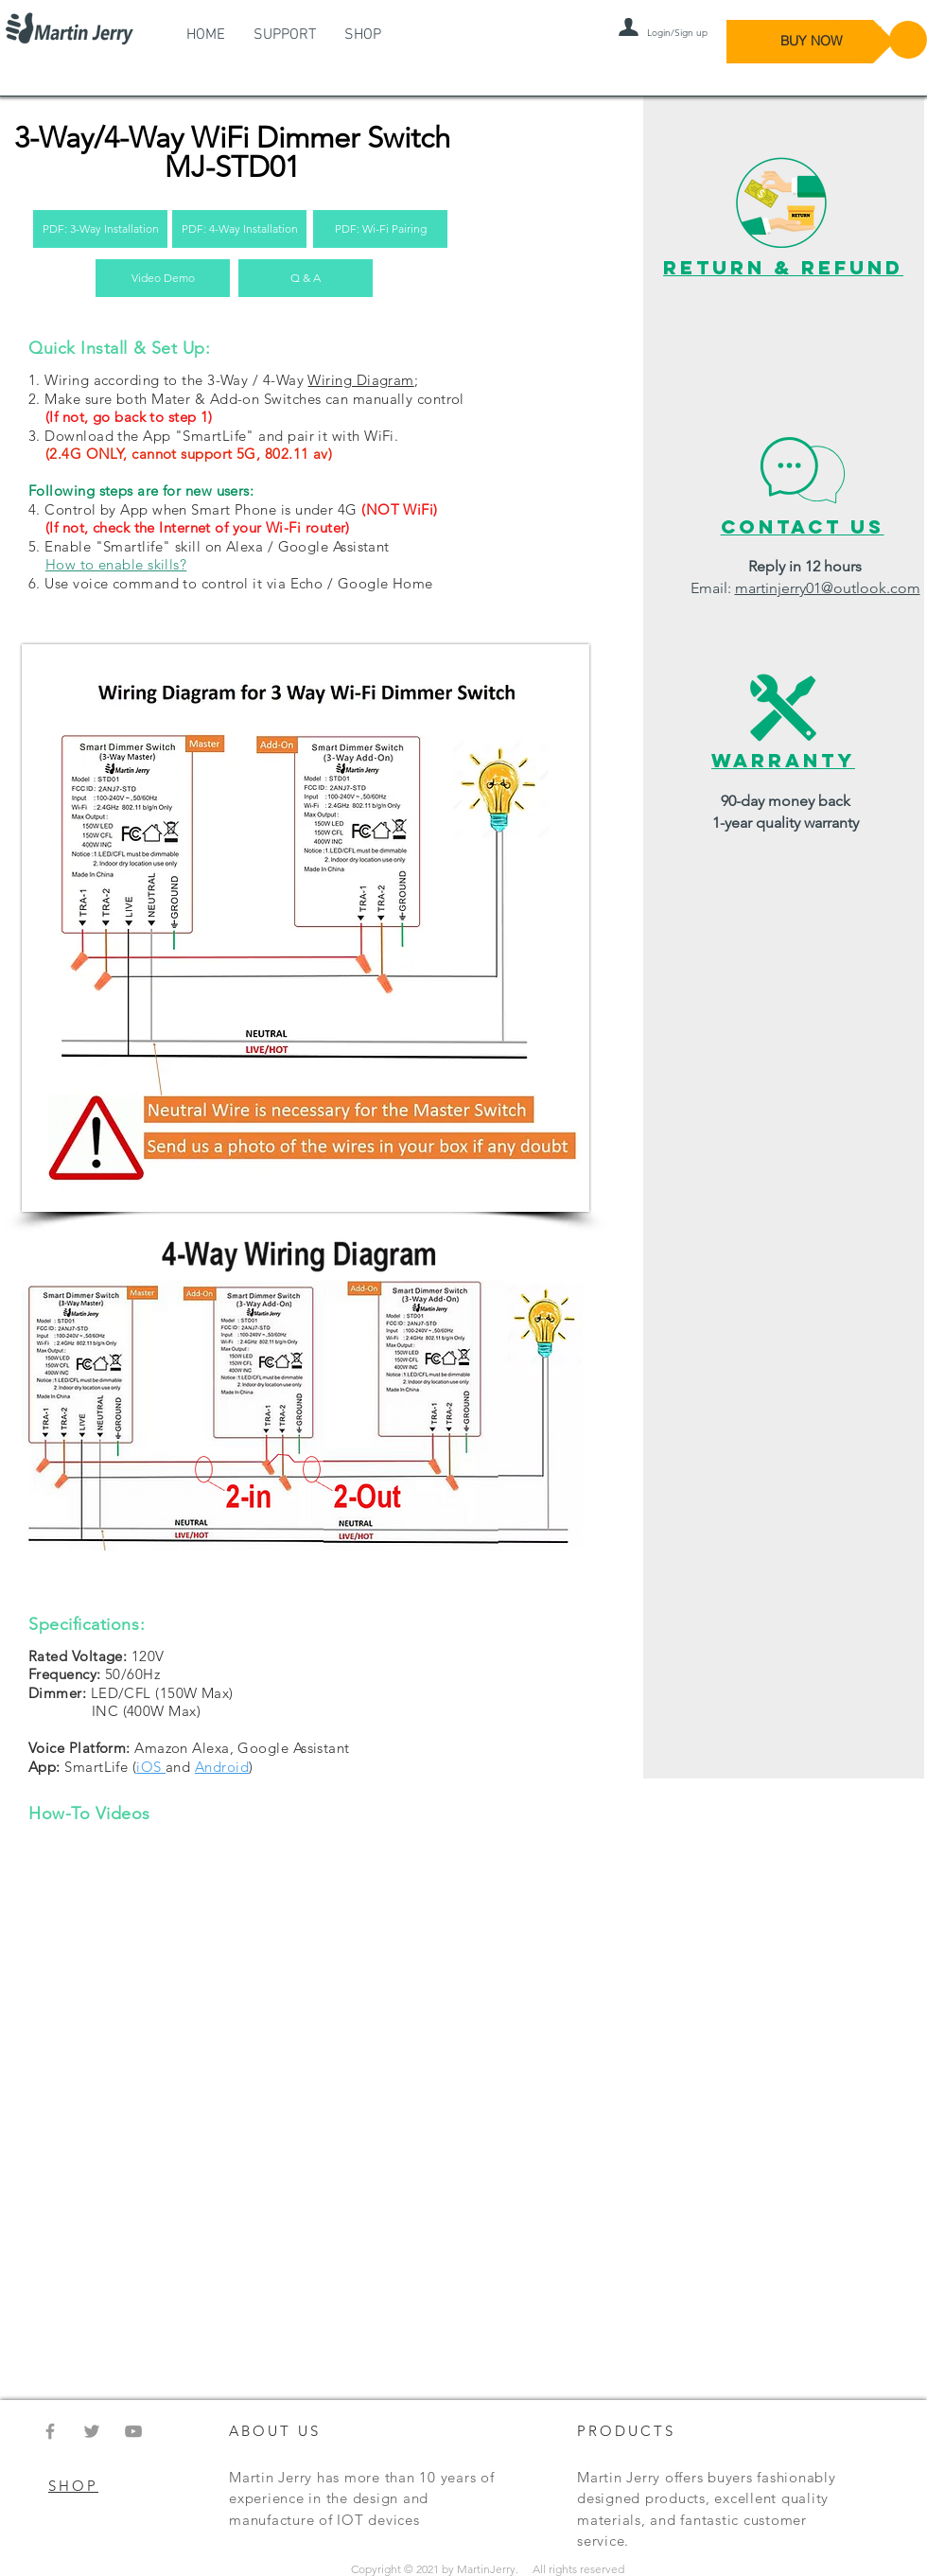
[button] (880, 40)
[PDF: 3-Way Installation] (100, 229)
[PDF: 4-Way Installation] (239, 229)
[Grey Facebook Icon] (50, 2431)
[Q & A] (305, 278)
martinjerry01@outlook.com (827, 588)
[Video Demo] (163, 278)
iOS (151, 1767)
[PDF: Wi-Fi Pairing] (380, 229)
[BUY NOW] (810, 41)
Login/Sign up (677, 32)
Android (222, 1767)
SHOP (73, 2486)
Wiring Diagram (360, 380)
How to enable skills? (115, 564)
